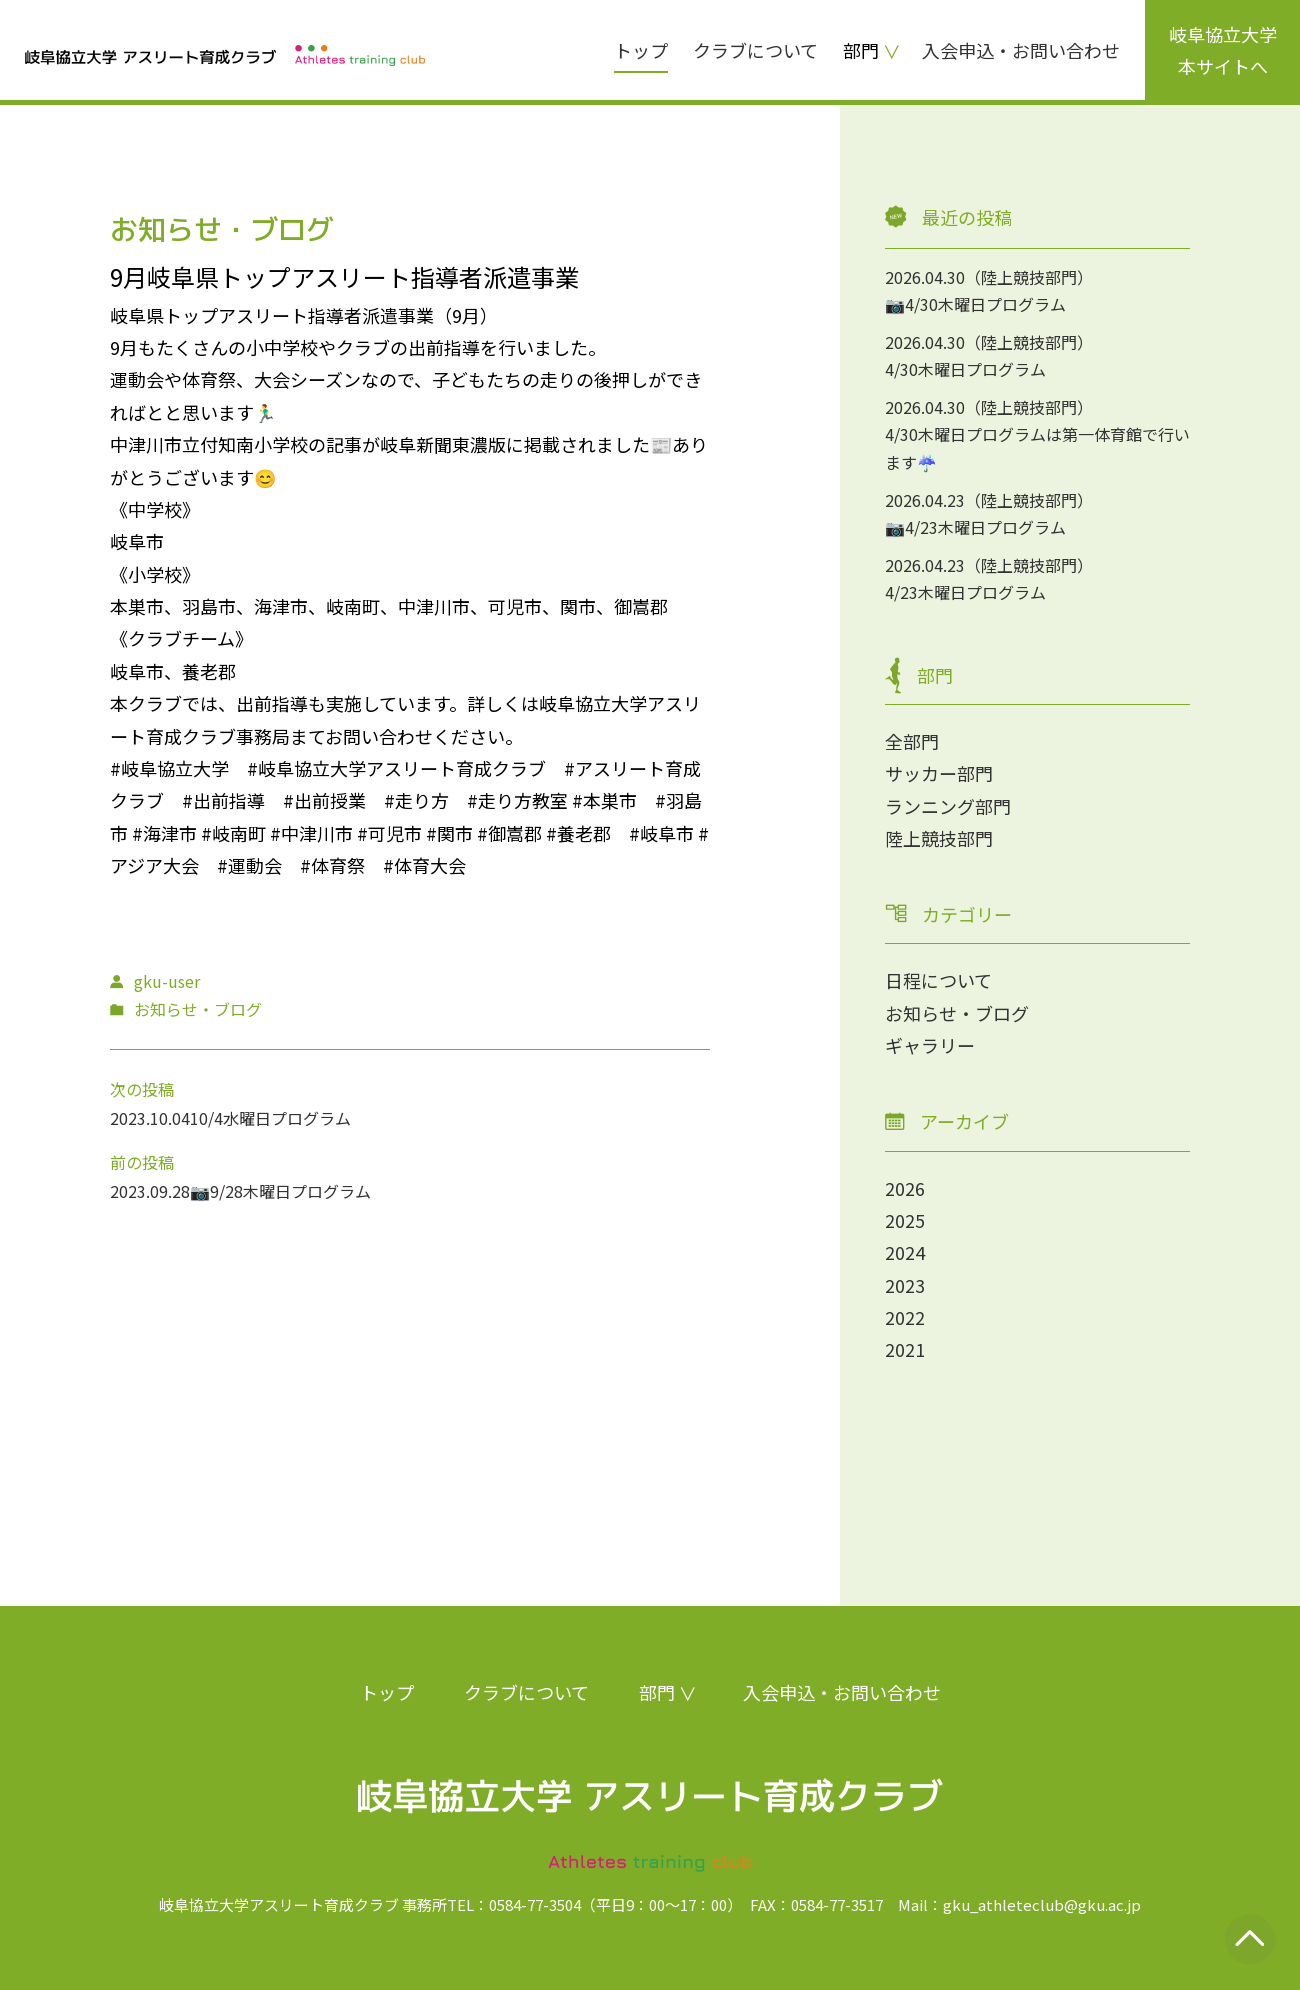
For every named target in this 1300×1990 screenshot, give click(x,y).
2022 (905, 1317)
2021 (905, 1349)
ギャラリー (930, 1045)
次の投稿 (142, 1089)
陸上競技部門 (939, 838)
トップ (641, 50)
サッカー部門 (939, 773)
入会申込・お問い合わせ (1021, 50)
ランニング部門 (948, 806)
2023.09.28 (150, 1191)
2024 (905, 1252)
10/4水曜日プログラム (270, 1118)
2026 (905, 1188)
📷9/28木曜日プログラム (280, 1191)
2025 (905, 1220)
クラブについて (755, 50)
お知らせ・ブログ (957, 1013)
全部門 (912, 741)
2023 (905, 1285)
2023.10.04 (150, 1118)
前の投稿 (142, 1162)
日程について (938, 980)
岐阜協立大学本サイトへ (1223, 50)
